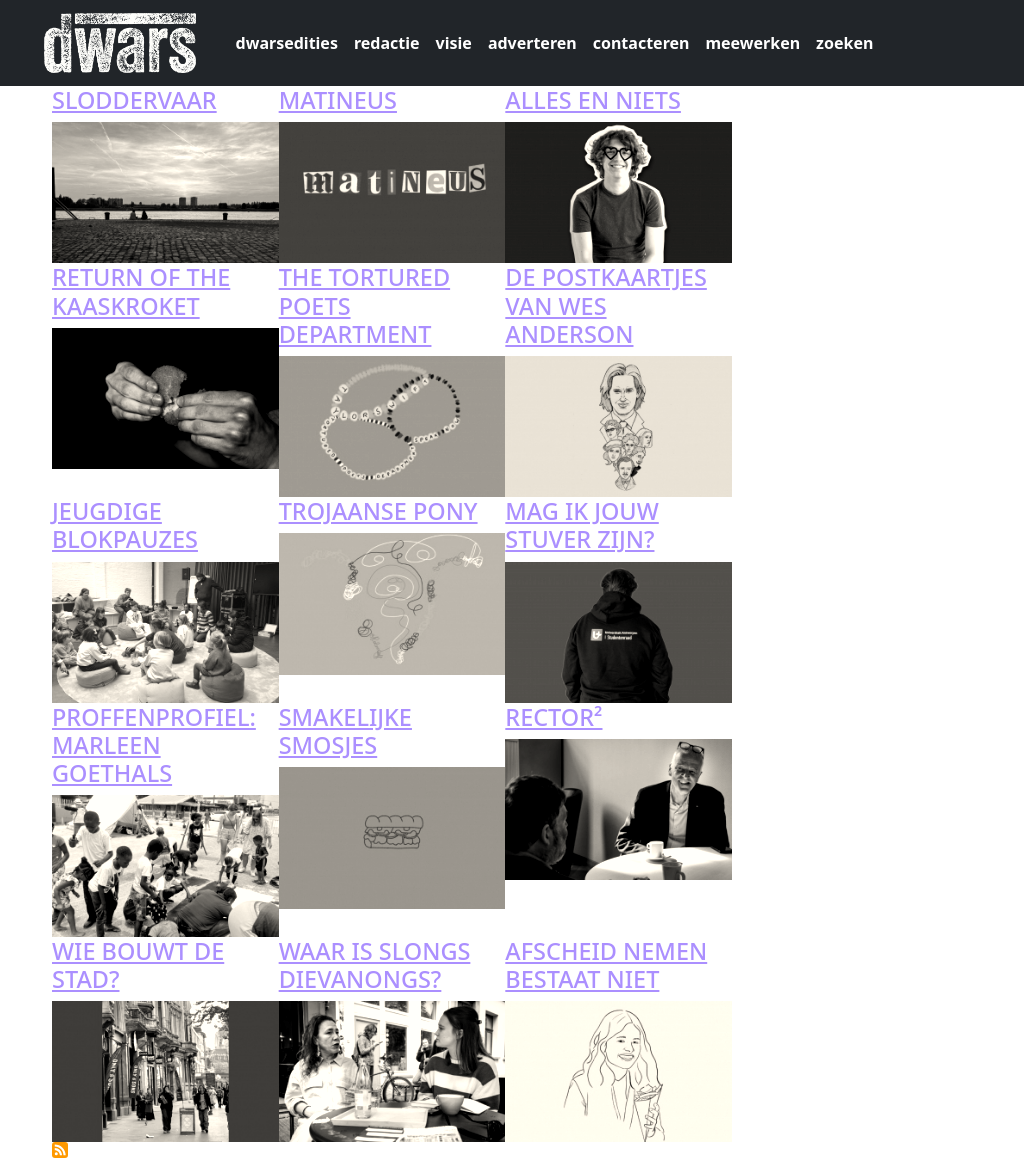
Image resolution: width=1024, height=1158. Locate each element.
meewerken (752, 43)
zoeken (844, 43)
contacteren (641, 43)
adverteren (532, 43)
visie (454, 43)
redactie (387, 43)
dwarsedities (287, 43)
